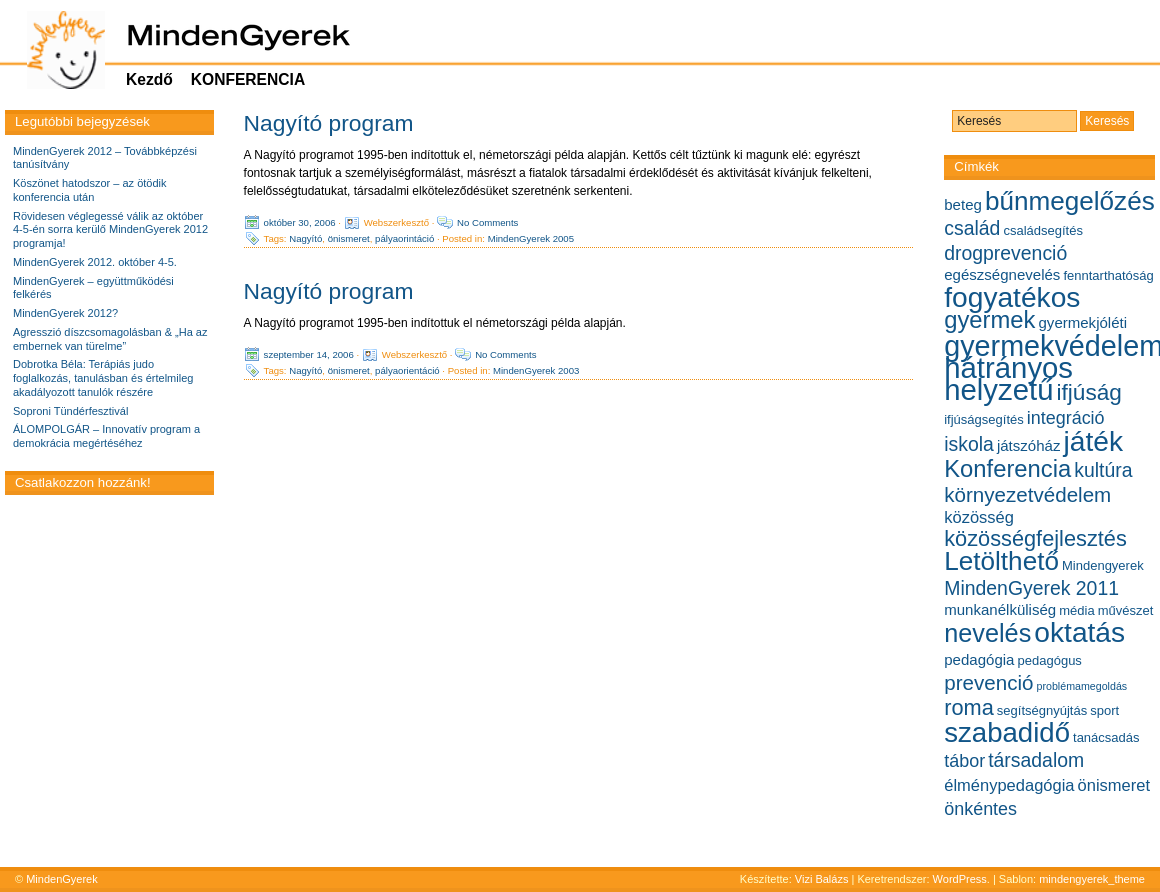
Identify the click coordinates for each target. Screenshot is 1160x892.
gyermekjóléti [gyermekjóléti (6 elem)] (1083, 322)
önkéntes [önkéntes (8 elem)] (980, 809)
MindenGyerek (62, 879)
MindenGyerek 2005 (531, 238)
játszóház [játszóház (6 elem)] (1029, 445)
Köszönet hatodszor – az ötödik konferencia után (89, 190)
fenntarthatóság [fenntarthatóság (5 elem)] (1108, 275)
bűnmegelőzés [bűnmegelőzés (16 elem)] (1070, 201)
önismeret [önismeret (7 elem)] (1114, 785)
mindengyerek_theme (1092, 879)
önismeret (349, 238)
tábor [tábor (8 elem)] (964, 761)
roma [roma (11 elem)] (969, 707)
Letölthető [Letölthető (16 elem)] (1001, 561)
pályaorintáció (404, 238)
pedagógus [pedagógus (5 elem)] (1050, 660)
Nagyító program (329, 123)
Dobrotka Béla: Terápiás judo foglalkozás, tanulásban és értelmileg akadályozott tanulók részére (103, 378)
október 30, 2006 (300, 222)
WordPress (960, 879)
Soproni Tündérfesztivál (70, 411)
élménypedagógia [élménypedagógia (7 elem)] (1009, 785)
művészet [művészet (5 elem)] (1126, 610)
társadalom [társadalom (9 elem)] (1036, 760)
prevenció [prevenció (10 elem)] (988, 682)
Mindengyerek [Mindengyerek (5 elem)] (1103, 565)
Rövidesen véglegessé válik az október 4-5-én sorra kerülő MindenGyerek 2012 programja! (110, 230)
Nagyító (305, 238)
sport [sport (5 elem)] (1104, 710)
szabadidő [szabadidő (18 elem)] (1007, 732)
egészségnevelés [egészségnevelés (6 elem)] (1002, 274)
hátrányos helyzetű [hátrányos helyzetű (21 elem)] (1008, 378)
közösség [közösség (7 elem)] (979, 517)
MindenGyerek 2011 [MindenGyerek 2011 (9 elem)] (1031, 588)
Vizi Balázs (823, 879)
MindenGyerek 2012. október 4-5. (95, 262)
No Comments (487, 222)
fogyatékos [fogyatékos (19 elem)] (1012, 297)
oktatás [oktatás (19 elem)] (1079, 632)
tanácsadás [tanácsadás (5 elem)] (1106, 737)
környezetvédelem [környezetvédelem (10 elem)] (1027, 494)
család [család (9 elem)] (972, 228)
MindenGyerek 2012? (65, 313)
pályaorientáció (407, 370)
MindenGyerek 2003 (536, 370)
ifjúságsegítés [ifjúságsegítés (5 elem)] (984, 419)
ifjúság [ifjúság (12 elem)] (1089, 392)
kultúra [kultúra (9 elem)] (1103, 470)
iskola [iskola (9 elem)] (969, 444)
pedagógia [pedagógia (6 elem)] (979, 659)
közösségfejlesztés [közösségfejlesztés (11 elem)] (1035, 538)
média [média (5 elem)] (1076, 610)
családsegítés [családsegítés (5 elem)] (1043, 230)
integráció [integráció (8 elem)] (1066, 418)
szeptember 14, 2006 (309, 354)
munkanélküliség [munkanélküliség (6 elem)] (1000, 609)
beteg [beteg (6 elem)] (963, 204)
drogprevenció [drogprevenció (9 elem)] (1005, 253)
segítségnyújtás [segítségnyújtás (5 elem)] (1042, 710)
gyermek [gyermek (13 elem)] (989, 319)
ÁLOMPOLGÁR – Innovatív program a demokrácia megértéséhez (106, 436)
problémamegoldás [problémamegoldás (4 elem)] (1082, 686)
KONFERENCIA (248, 79)
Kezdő (149, 79)
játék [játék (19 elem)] (1093, 441)
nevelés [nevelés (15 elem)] (987, 633)
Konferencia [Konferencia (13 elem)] (1007, 468)
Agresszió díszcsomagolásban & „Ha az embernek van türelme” (110, 339)
